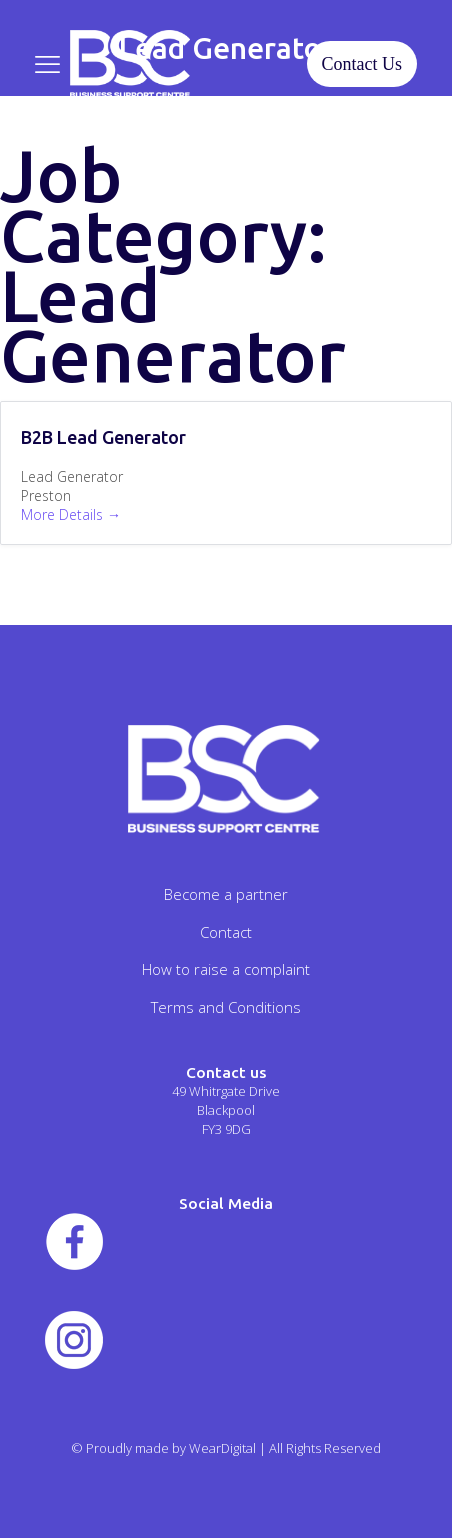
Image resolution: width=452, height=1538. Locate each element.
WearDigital (222, 1448)
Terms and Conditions (226, 1007)
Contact (226, 932)
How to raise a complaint (226, 969)
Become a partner (226, 894)
